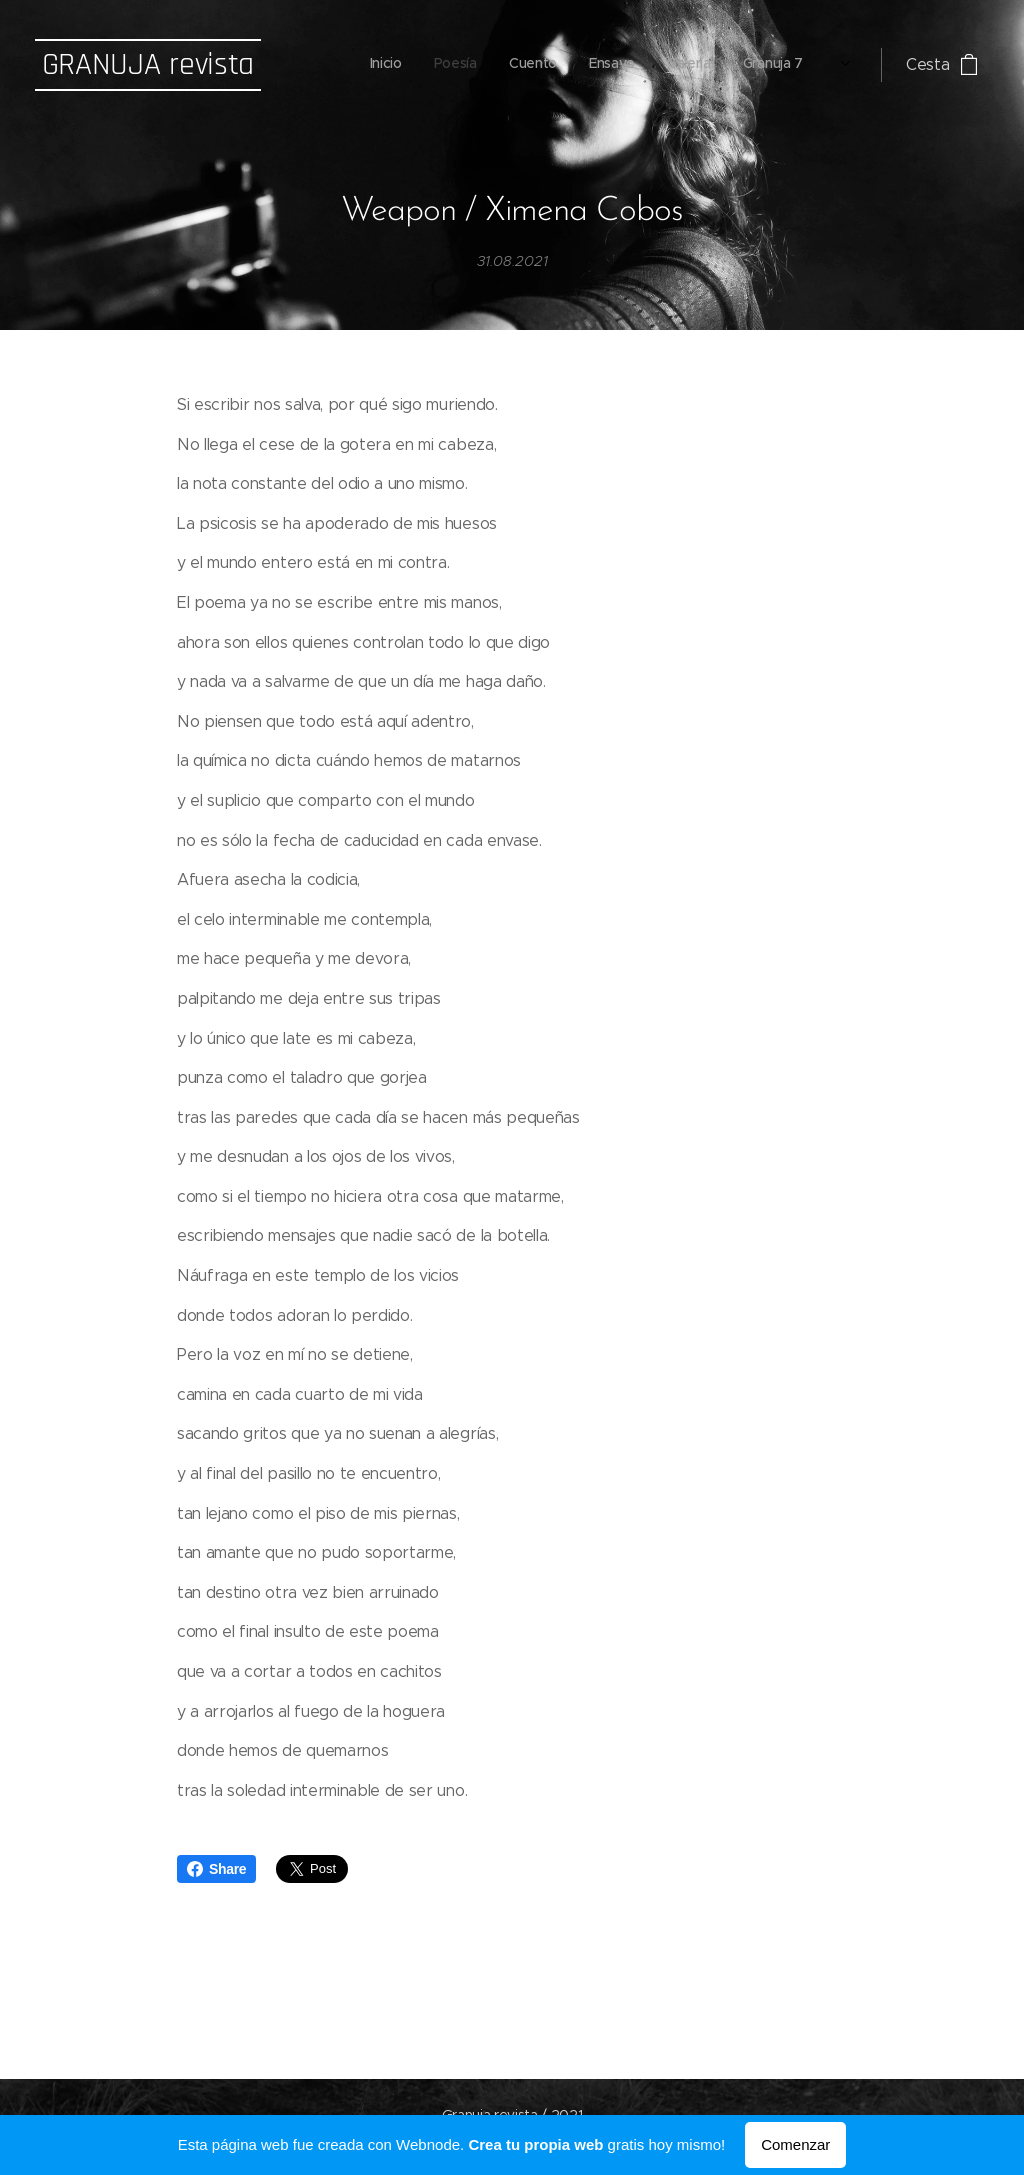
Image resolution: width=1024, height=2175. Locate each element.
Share (216, 1869)
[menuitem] (594, 65)
